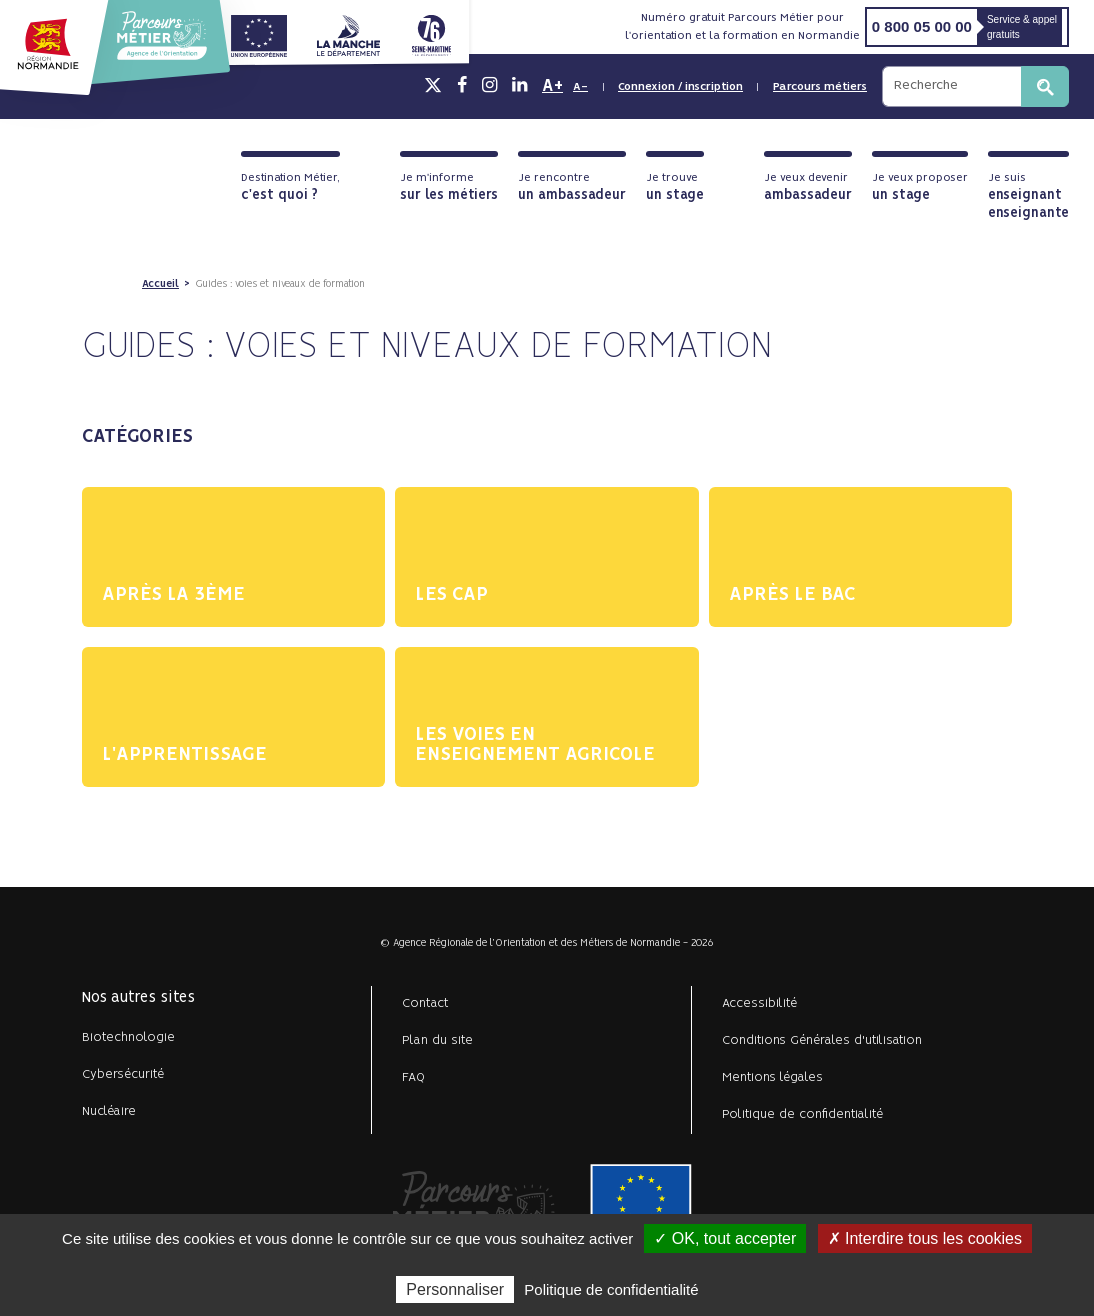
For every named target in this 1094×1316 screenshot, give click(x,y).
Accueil (160, 284)
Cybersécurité (123, 1074)
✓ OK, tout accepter (725, 1238)
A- (580, 87)
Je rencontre (572, 187)
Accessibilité (759, 1003)
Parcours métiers (820, 87)
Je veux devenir (808, 187)
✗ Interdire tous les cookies (925, 1238)
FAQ (413, 1077)
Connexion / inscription (680, 87)
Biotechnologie (128, 1037)
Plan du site (437, 1040)
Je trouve (675, 187)
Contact (425, 1003)
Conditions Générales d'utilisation (822, 1040)
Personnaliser (455, 1289)
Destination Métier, (290, 187)
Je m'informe (449, 187)
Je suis (1028, 196)
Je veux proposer (920, 187)
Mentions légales (772, 1077)
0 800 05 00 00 (922, 26)
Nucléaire (109, 1111)
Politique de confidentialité (802, 1114)
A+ (552, 86)
